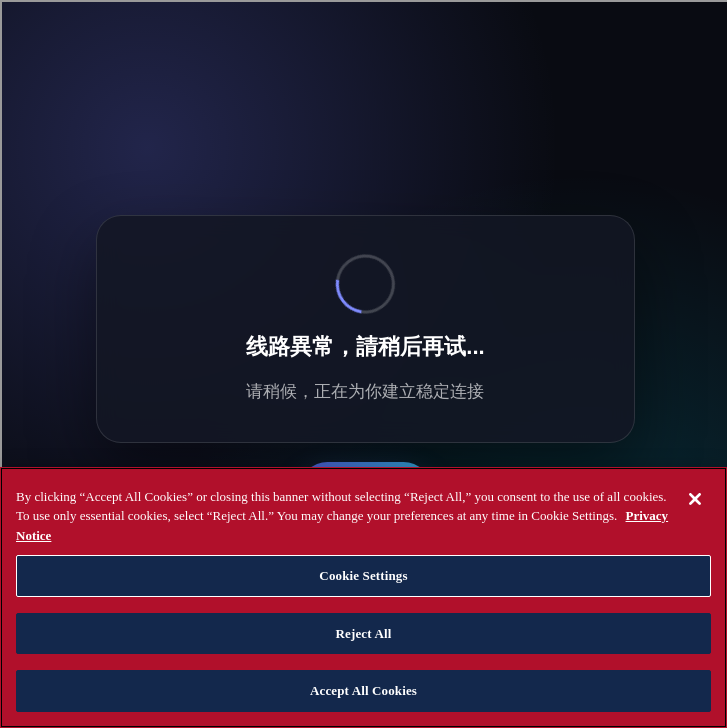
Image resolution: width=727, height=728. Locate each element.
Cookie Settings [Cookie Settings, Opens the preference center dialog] (363, 575)
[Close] (695, 499)
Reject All (364, 633)
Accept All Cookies (363, 690)
